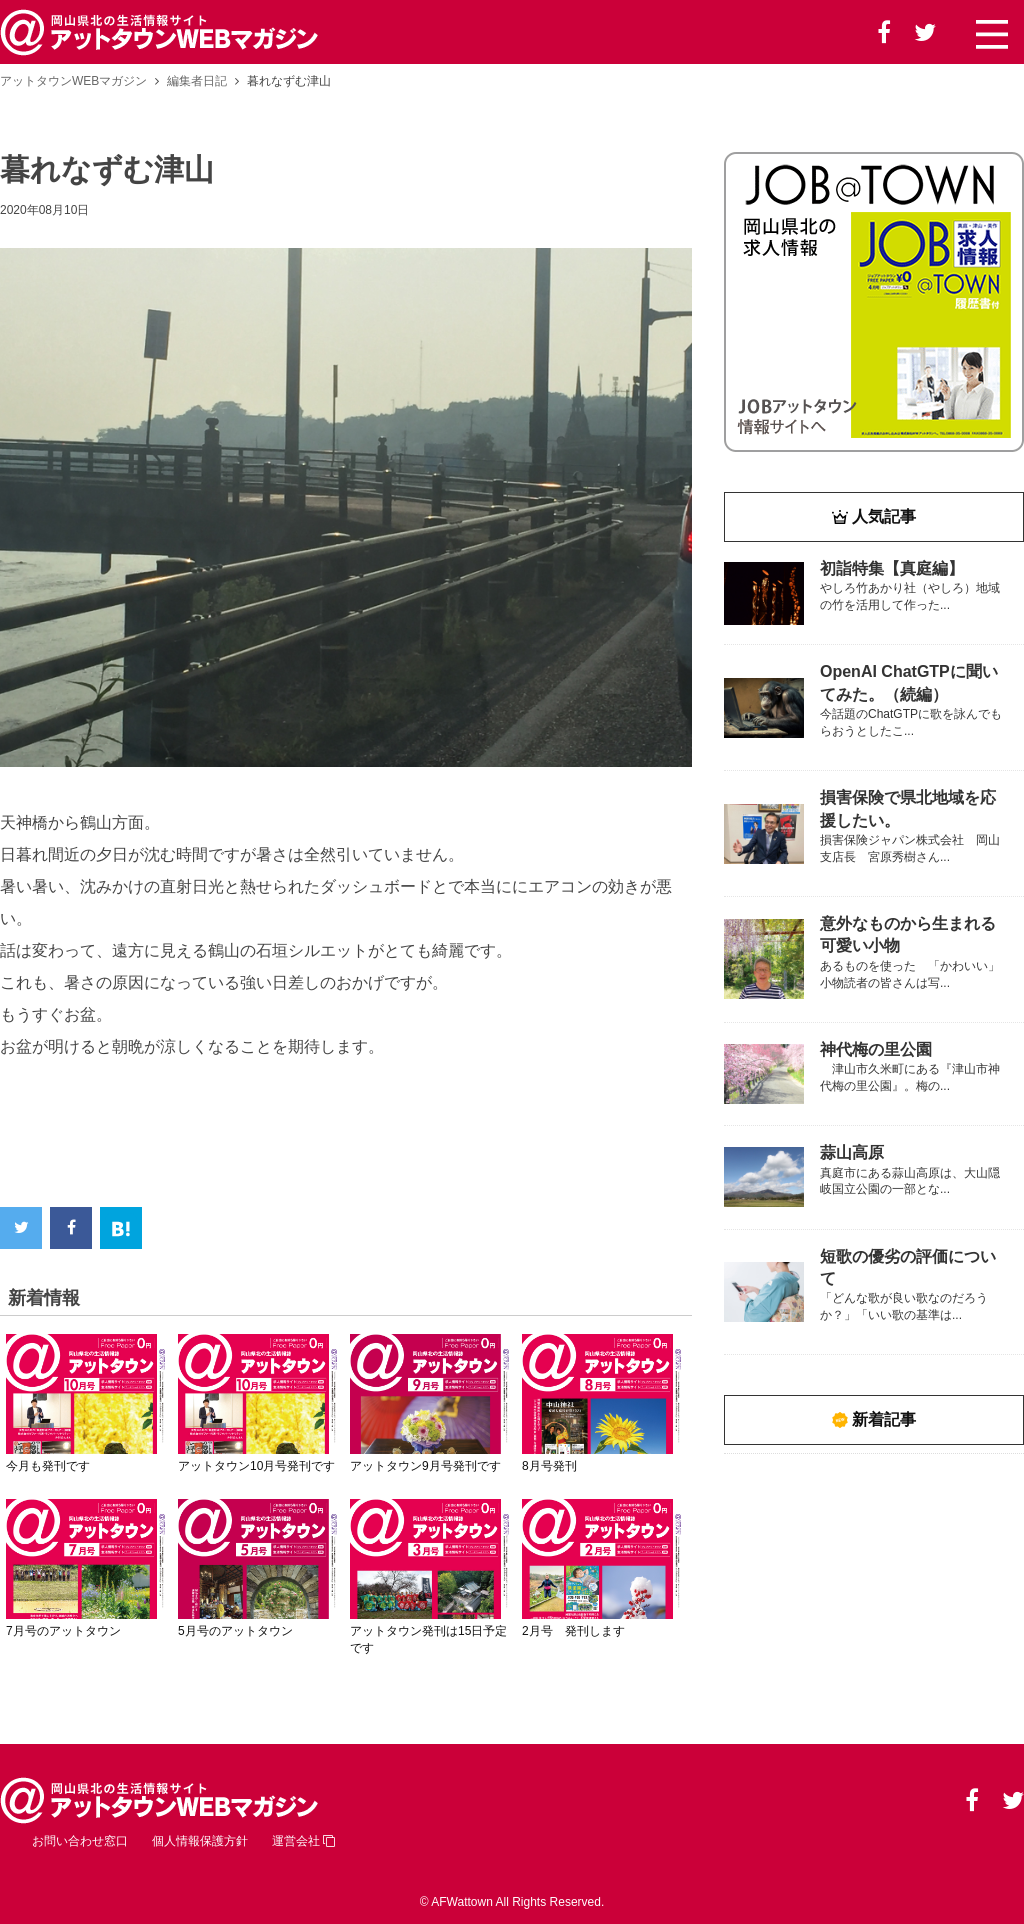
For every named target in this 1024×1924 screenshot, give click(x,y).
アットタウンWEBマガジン (73, 81)
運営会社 (303, 1841)
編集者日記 (197, 81)
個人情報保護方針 (200, 1841)
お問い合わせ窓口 (80, 1841)
